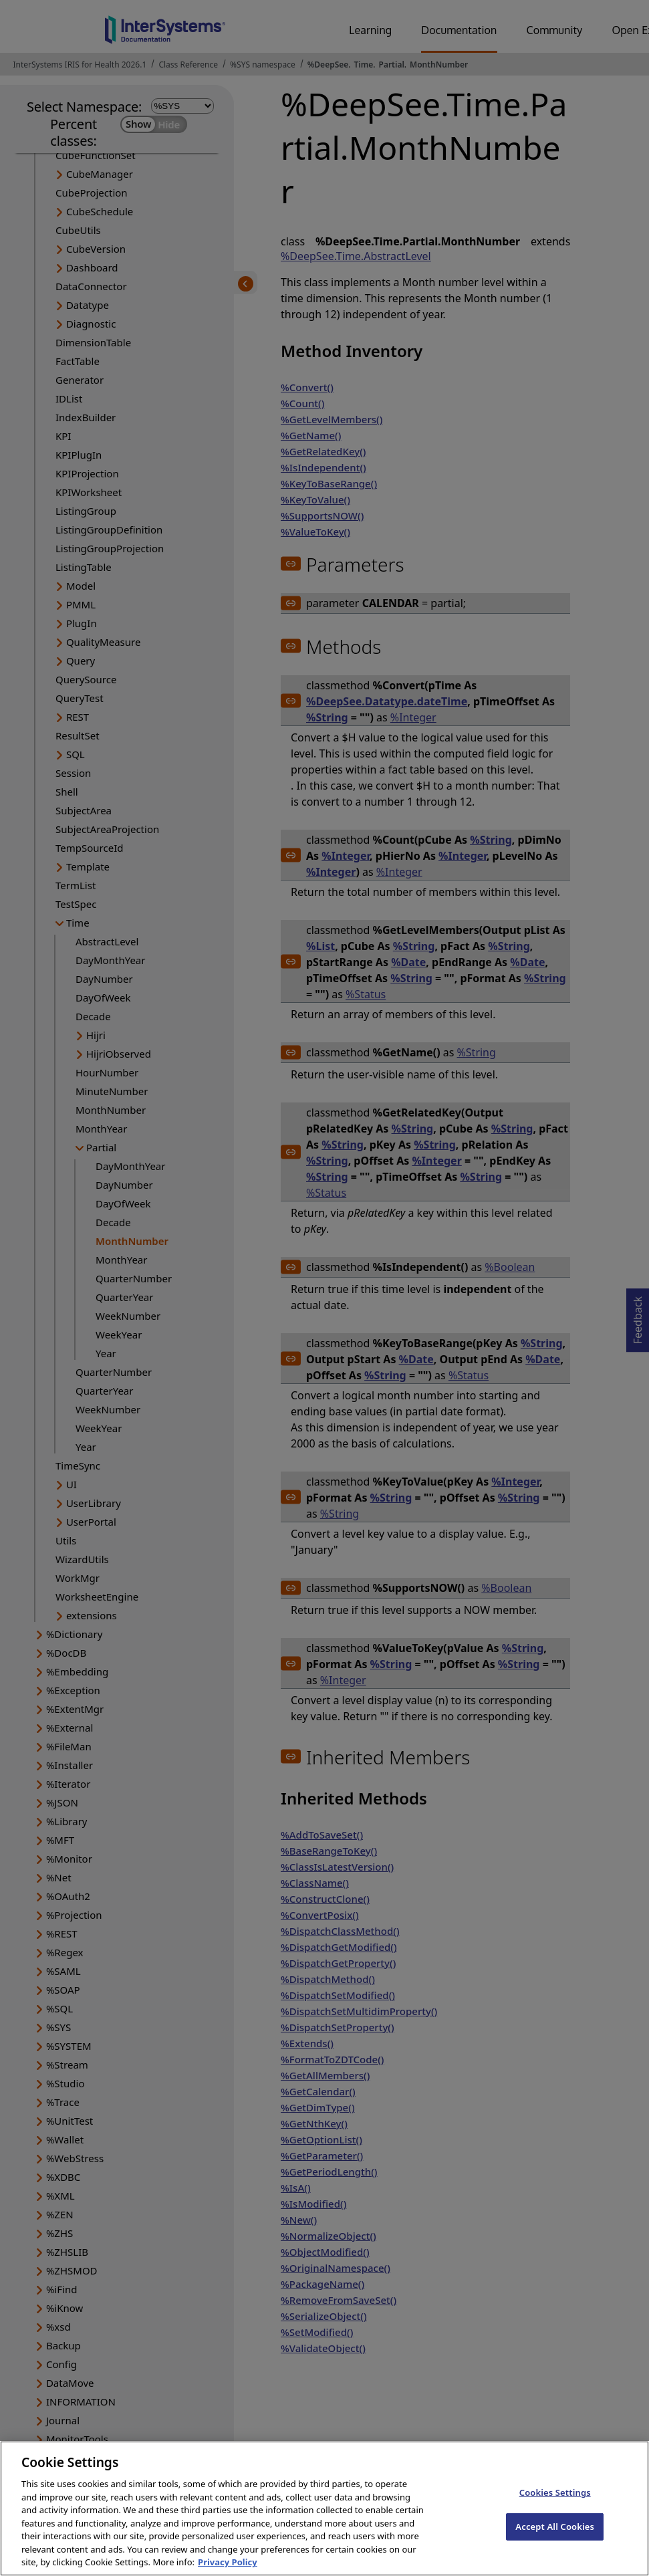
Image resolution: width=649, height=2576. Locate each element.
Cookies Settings (555, 2504)
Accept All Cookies (554, 2539)
